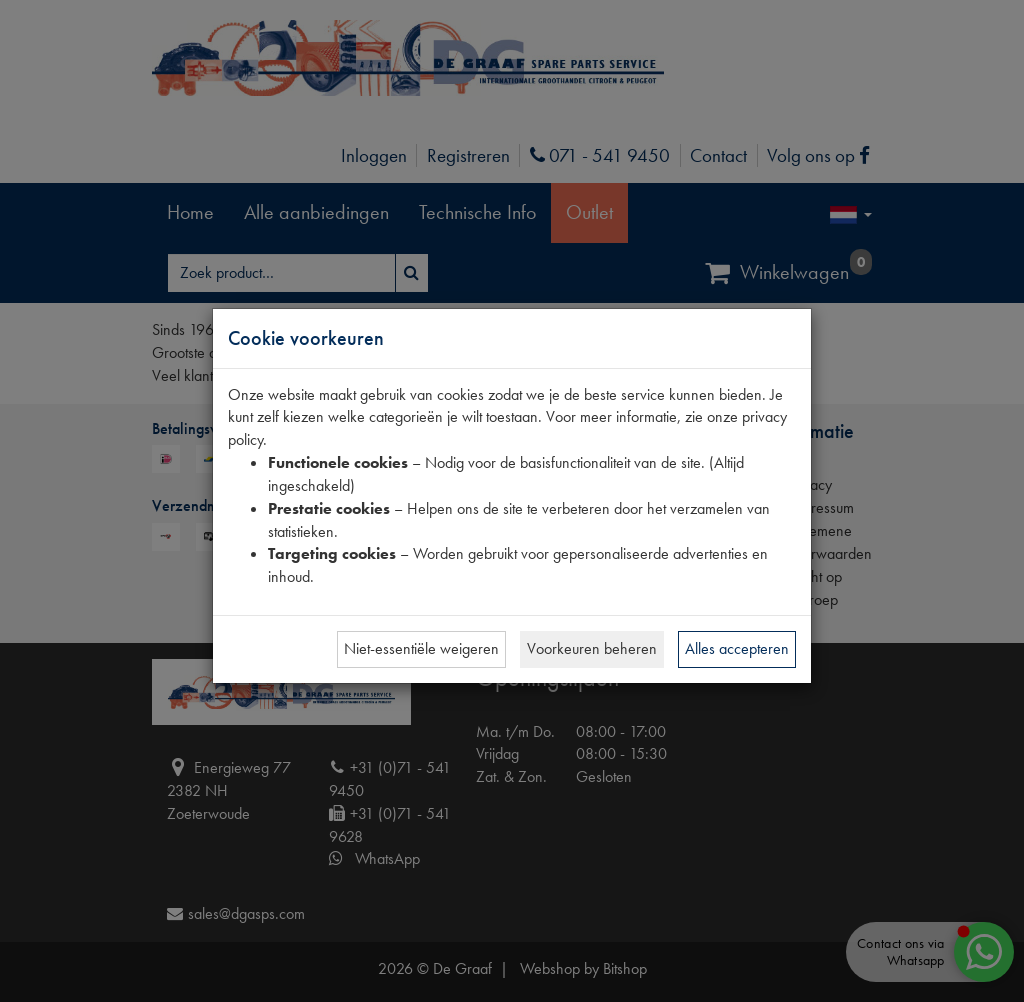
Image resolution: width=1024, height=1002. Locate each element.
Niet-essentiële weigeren (421, 648)
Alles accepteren (737, 648)
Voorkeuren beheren (592, 648)
